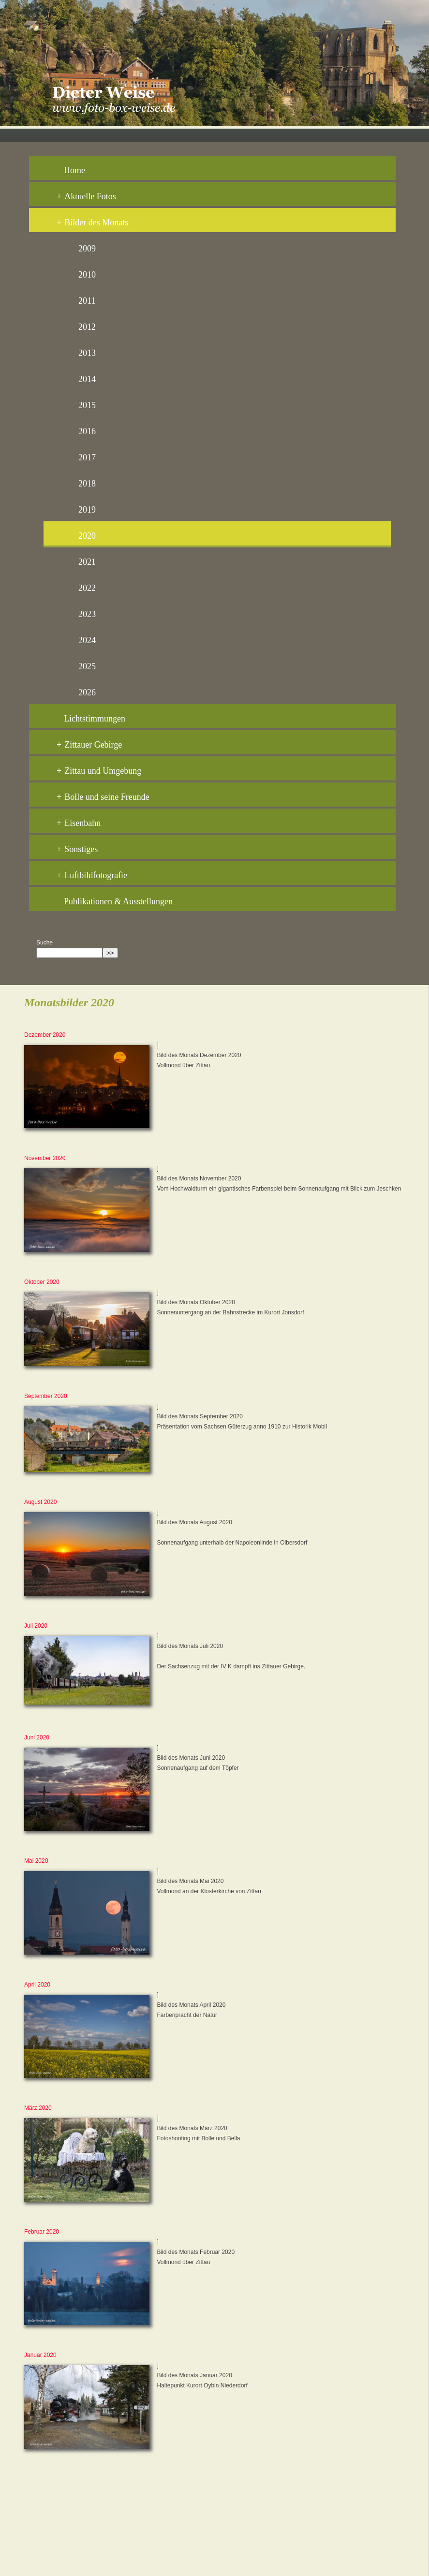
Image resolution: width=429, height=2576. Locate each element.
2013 (87, 353)
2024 (87, 640)
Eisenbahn (79, 823)
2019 (87, 510)
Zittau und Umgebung (99, 771)
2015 (87, 405)
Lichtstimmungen (94, 718)
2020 (87, 536)
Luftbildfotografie (92, 875)
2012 (87, 327)
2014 (87, 379)
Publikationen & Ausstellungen (118, 901)
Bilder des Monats (92, 222)
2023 (87, 614)
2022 (87, 588)
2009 (87, 248)
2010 (87, 275)
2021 (87, 562)
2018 (87, 483)
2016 (87, 431)
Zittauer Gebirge (89, 745)
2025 (87, 666)
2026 (87, 692)
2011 (86, 301)
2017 (87, 457)
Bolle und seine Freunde (103, 797)
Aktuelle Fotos (86, 196)
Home (74, 170)
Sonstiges (77, 849)
